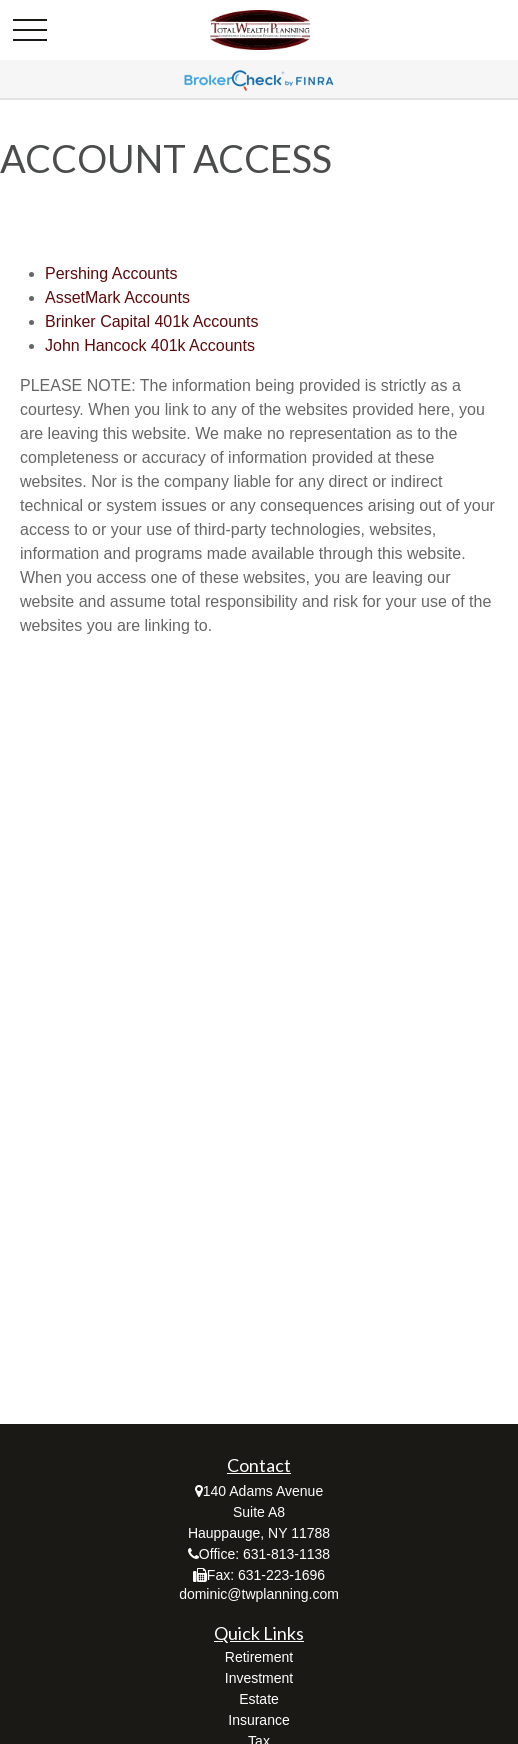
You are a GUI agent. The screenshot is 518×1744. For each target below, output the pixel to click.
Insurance (258, 1720)
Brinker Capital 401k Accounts (151, 321)
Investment (259, 1678)
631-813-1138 (286, 1554)
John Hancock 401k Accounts (150, 345)
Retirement (259, 1657)
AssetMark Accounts (117, 297)
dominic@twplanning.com (259, 1594)
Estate (259, 1699)
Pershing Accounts (111, 273)
